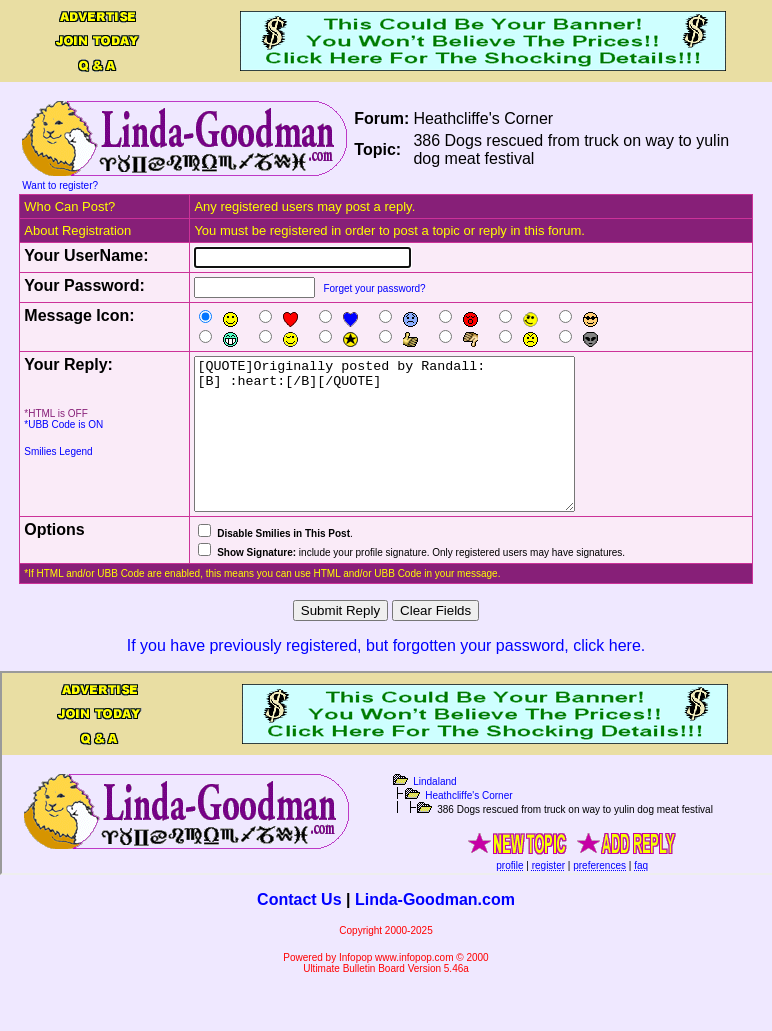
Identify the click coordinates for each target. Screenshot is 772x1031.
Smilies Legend (58, 451)
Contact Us (299, 929)
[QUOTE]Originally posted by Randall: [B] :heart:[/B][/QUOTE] (407, 449)
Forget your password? (374, 288)
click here (607, 675)
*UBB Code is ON (63, 424)
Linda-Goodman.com (435, 929)
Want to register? (60, 185)
